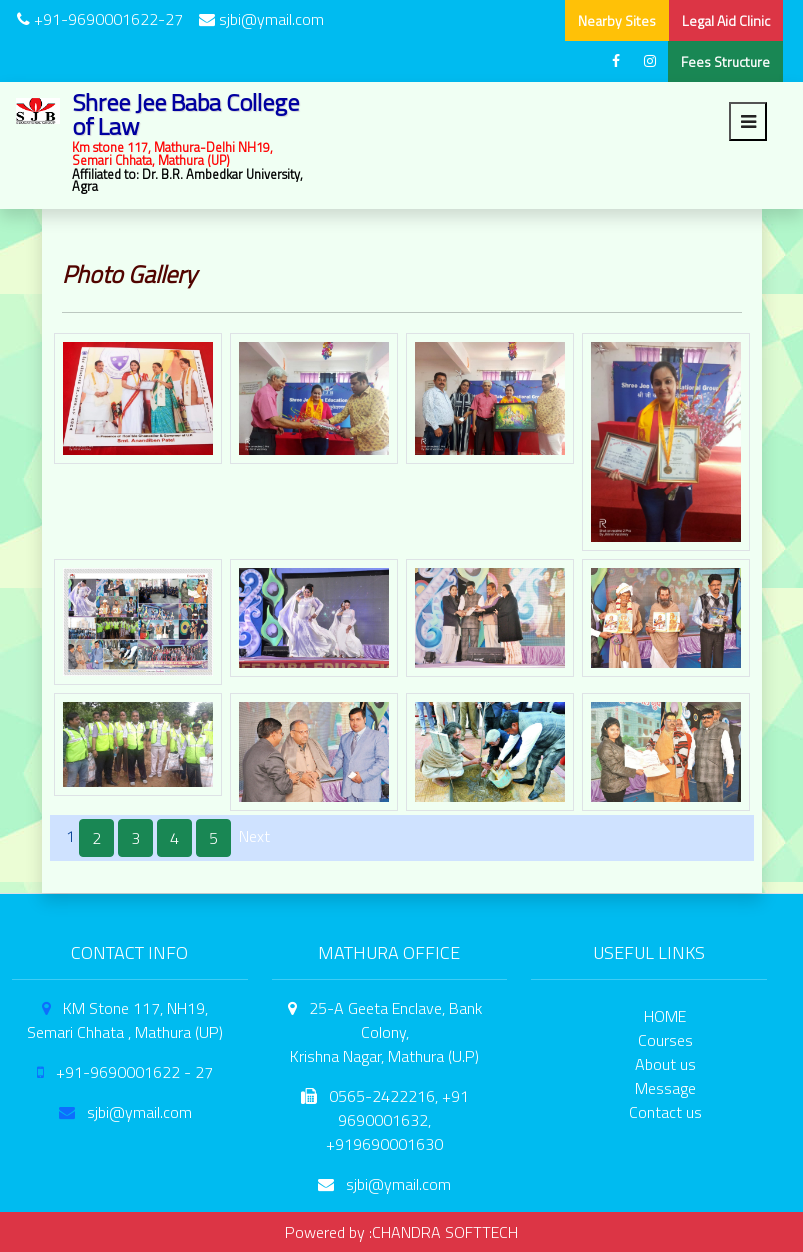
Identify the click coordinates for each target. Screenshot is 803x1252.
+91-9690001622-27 (106, 19)
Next (254, 836)
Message (665, 1088)
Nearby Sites (617, 20)
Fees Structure (725, 61)
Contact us (665, 1112)
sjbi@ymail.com (261, 19)
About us (665, 1064)
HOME (665, 1016)
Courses (665, 1040)
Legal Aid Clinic (726, 20)
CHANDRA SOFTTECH (445, 1232)
